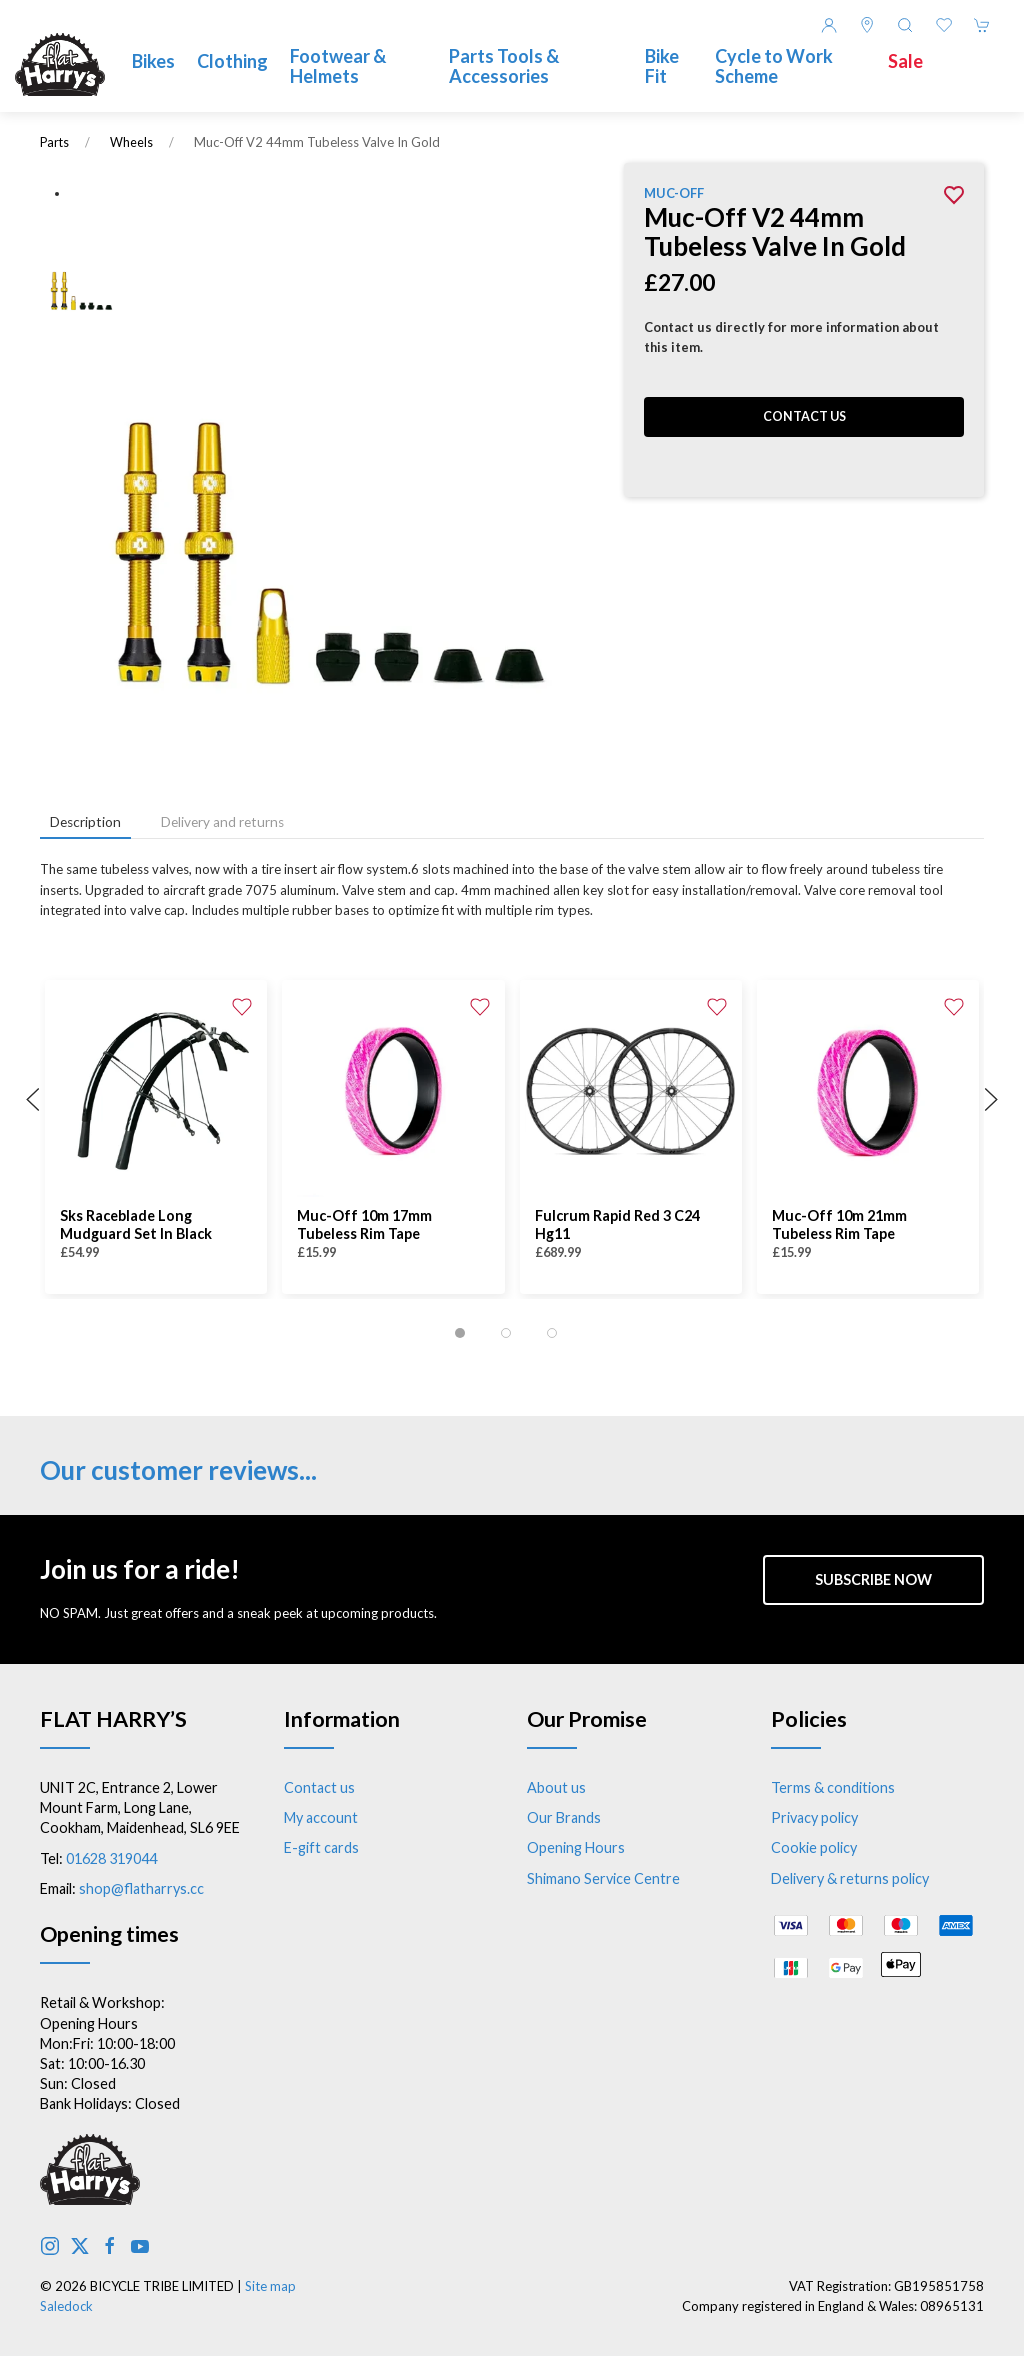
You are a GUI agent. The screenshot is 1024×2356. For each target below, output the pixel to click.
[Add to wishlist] (242, 1005)
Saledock (66, 2306)
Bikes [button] (153, 61)
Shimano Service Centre (603, 1878)
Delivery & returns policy (850, 1878)
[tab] (460, 1333)
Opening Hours (576, 1847)
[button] (905, 25)
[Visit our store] (867, 25)
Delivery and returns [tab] (222, 822)
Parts (54, 142)
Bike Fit (662, 66)
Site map (270, 2286)
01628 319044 (111, 1858)
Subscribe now (873, 1579)
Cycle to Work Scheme (774, 66)
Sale (905, 61)
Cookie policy (814, 1847)
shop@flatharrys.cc (141, 1888)
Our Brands (564, 1817)
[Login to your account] (829, 25)
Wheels (131, 142)
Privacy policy (814, 1817)
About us (556, 1787)
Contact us (804, 416)
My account (321, 1817)
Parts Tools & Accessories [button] (504, 66)
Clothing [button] (232, 61)
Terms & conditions (833, 1787)
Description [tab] (85, 822)
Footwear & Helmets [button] (338, 66)
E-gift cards (321, 1847)
